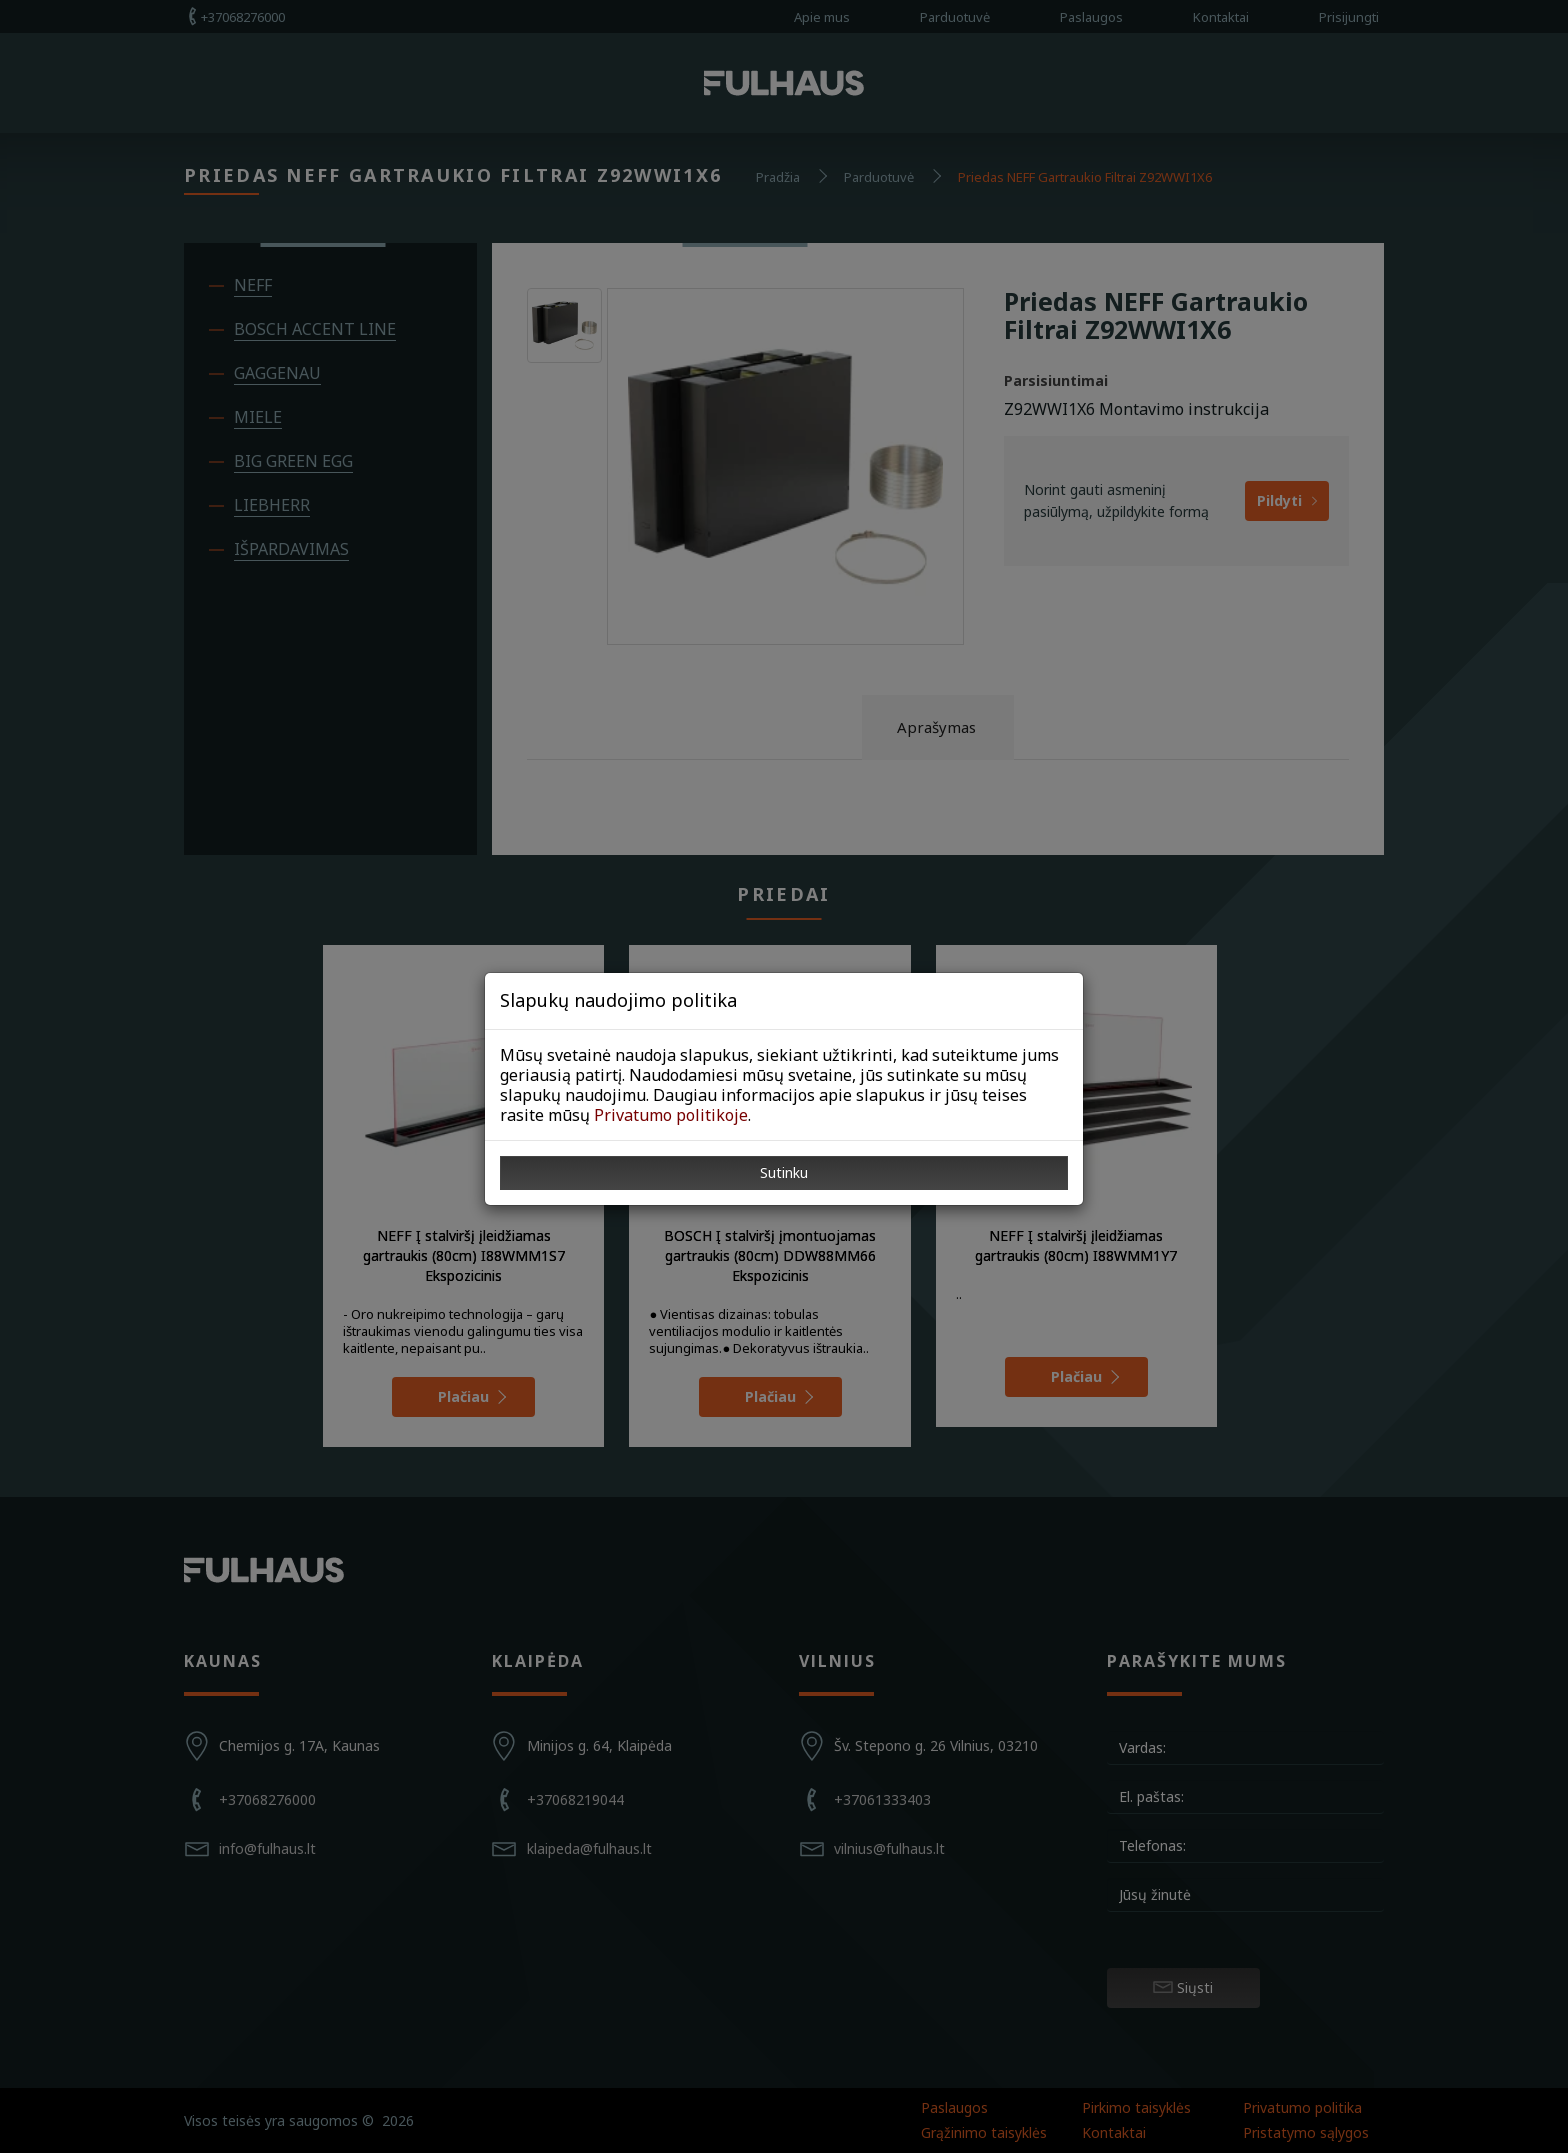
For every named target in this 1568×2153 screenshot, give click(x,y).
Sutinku (784, 1172)
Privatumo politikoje (671, 1115)
